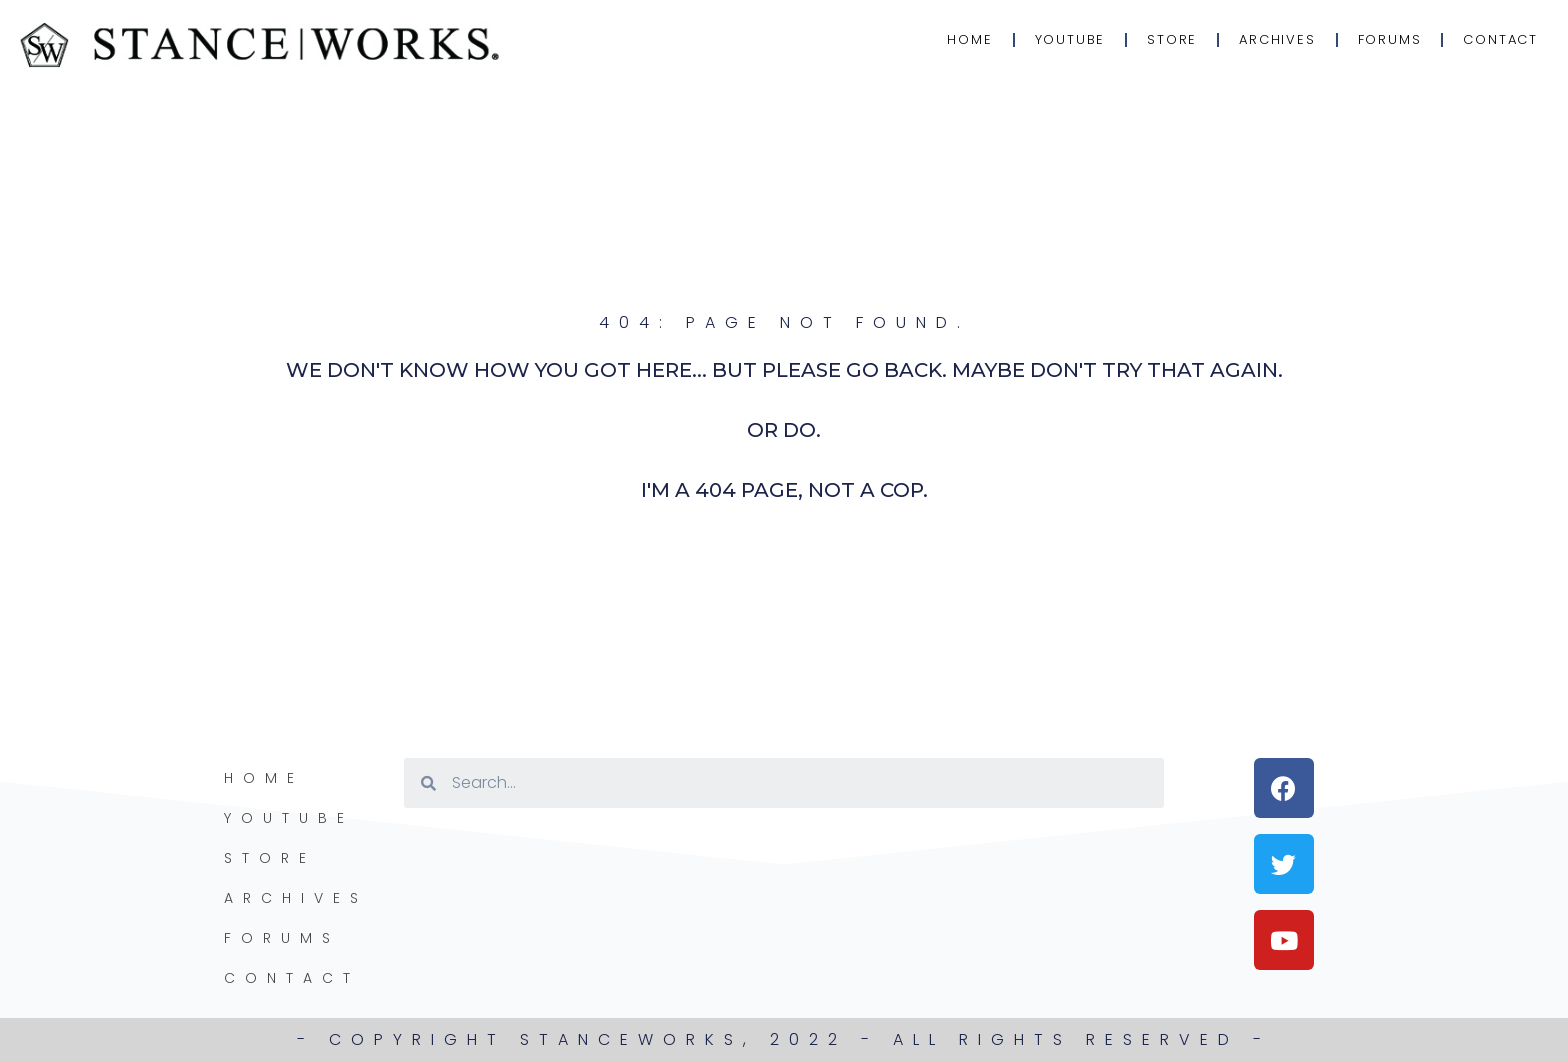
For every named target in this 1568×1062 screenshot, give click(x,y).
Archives (1277, 39)
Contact (1500, 39)
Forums (1390, 39)
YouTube (1070, 39)
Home (969, 39)
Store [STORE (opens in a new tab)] (1172, 39)
